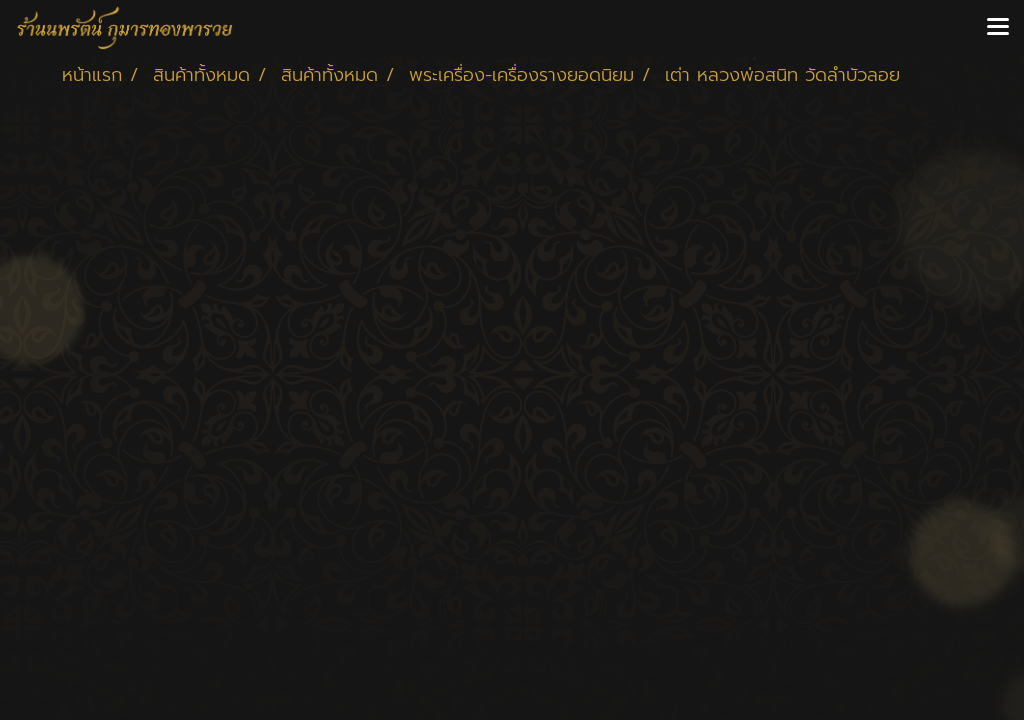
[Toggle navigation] (998, 28)
